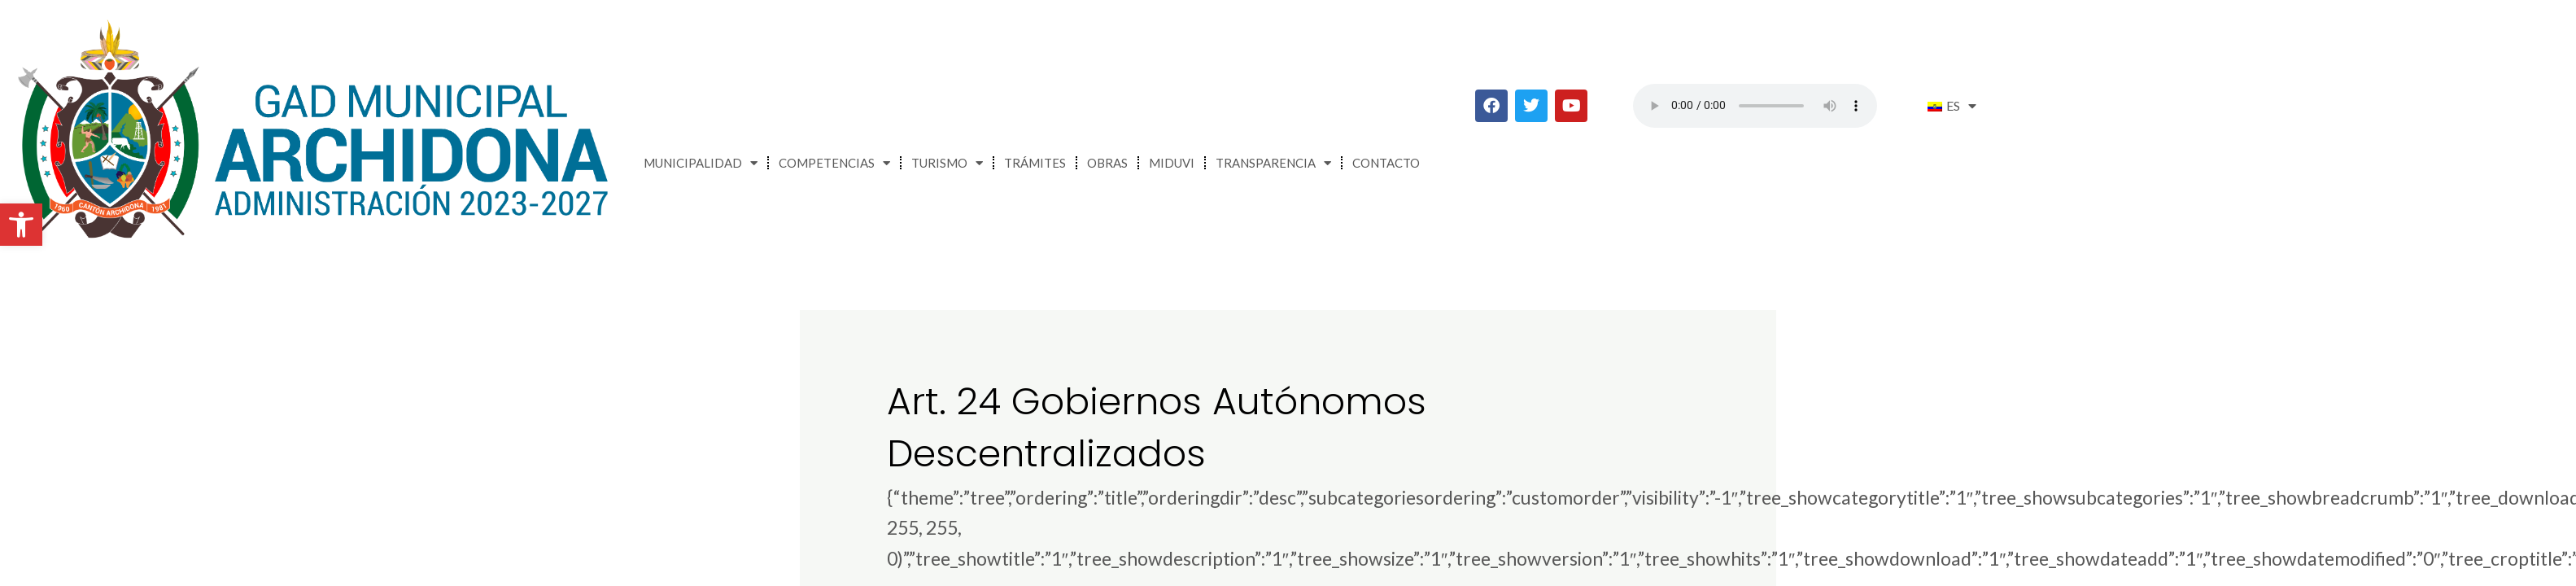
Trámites (1035, 162)
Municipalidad (701, 163)
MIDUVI (1171, 162)
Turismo (947, 163)
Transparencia (1273, 163)
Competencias (834, 163)
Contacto (1386, 162)
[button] (21, 224)
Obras (1107, 162)
